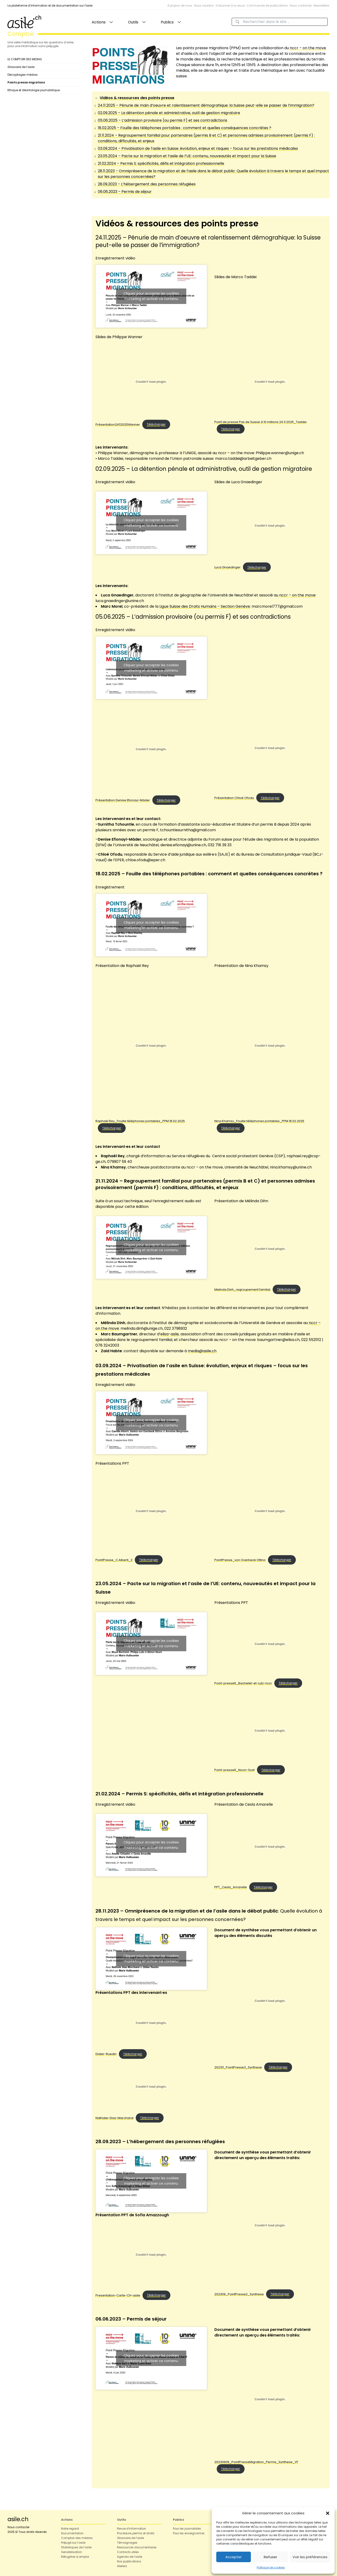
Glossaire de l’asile (20, 67)
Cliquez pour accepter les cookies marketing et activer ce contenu (151, 296)
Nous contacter (301, 5)
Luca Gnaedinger (227, 567)
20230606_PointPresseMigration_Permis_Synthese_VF (256, 2462)
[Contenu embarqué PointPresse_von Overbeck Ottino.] (270, 1511)
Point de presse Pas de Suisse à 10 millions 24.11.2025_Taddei (260, 422)
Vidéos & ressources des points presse (137, 98)
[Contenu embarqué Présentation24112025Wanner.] (151, 381)
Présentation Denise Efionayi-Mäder (122, 800)
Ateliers (122, 2566)
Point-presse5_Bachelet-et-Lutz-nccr (243, 1683)
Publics (167, 22)
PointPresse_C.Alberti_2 (113, 1560)
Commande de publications (267, 5)
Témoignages (127, 2543)
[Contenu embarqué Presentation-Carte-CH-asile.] (151, 2255)
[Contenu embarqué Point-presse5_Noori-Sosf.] (270, 1730)
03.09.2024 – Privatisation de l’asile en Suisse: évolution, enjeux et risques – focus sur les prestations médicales (198, 148)
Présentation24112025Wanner (117, 424)
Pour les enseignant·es (189, 2533)
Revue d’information (131, 2529)
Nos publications (129, 2561)
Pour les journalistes (187, 2529)
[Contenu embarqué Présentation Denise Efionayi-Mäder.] (151, 749)
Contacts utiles (128, 2552)
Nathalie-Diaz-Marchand (114, 2118)
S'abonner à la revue (230, 5)
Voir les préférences (310, 2556)
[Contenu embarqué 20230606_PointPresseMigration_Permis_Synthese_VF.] (270, 2399)
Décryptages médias (22, 75)
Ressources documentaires (137, 2547)
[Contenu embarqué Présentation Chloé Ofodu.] (270, 748)
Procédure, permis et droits (135, 2533)
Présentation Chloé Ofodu (234, 798)
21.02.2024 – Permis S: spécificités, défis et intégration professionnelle (161, 163)
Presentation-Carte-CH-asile (117, 2295)
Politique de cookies (271, 2567)
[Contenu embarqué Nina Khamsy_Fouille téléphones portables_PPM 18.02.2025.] (270, 1045)
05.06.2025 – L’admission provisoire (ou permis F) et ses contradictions (162, 120)
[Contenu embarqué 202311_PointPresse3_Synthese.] (270, 2000)
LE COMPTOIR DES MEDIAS (24, 59)
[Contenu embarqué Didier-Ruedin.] (151, 2022)
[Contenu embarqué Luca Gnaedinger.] (270, 525)
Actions (99, 22)
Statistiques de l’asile (76, 2547)
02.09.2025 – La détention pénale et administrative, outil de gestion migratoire (169, 113)
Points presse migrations (26, 82)
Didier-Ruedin (106, 2054)
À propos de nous (179, 5)
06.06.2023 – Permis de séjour (125, 191)
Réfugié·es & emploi (75, 2557)
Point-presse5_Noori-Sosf (234, 1770)
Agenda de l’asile (129, 2557)
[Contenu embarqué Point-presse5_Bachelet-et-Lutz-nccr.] (270, 1643)
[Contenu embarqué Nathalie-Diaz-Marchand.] (151, 2086)
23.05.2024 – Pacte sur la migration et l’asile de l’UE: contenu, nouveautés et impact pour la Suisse (187, 156)
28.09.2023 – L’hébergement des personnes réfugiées (147, 184)
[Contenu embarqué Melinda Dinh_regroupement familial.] (270, 1249)
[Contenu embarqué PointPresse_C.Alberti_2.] (151, 1511)
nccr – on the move (308, 48)
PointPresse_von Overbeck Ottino (240, 1560)
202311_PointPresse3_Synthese (238, 2067)
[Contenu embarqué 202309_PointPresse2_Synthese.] (270, 2225)
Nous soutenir (204, 5)
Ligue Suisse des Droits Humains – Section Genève (204, 606)
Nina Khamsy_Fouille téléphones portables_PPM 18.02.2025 (259, 1121)
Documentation (72, 2533)
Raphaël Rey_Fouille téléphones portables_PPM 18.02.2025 (140, 1121)
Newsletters (322, 5)
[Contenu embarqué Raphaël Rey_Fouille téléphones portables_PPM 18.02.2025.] (151, 1045)
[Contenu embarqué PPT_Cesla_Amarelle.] (270, 1847)
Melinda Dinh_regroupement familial (242, 1289)
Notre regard (70, 2529)
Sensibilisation (71, 2552)
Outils (133, 22)
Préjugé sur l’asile (73, 2543)
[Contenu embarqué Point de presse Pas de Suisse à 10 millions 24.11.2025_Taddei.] (270, 381)
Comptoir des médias (77, 2538)
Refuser (270, 2556)
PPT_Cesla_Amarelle (230, 1887)
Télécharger (156, 424)
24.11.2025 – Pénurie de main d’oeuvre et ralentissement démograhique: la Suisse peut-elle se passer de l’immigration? (206, 105)
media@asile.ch (202, 1351)
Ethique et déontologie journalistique (33, 90)
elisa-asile (169, 1334)
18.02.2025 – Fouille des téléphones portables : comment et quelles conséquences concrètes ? (184, 128)
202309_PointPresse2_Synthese (239, 2294)
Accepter (233, 2556)
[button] (327, 2513)
